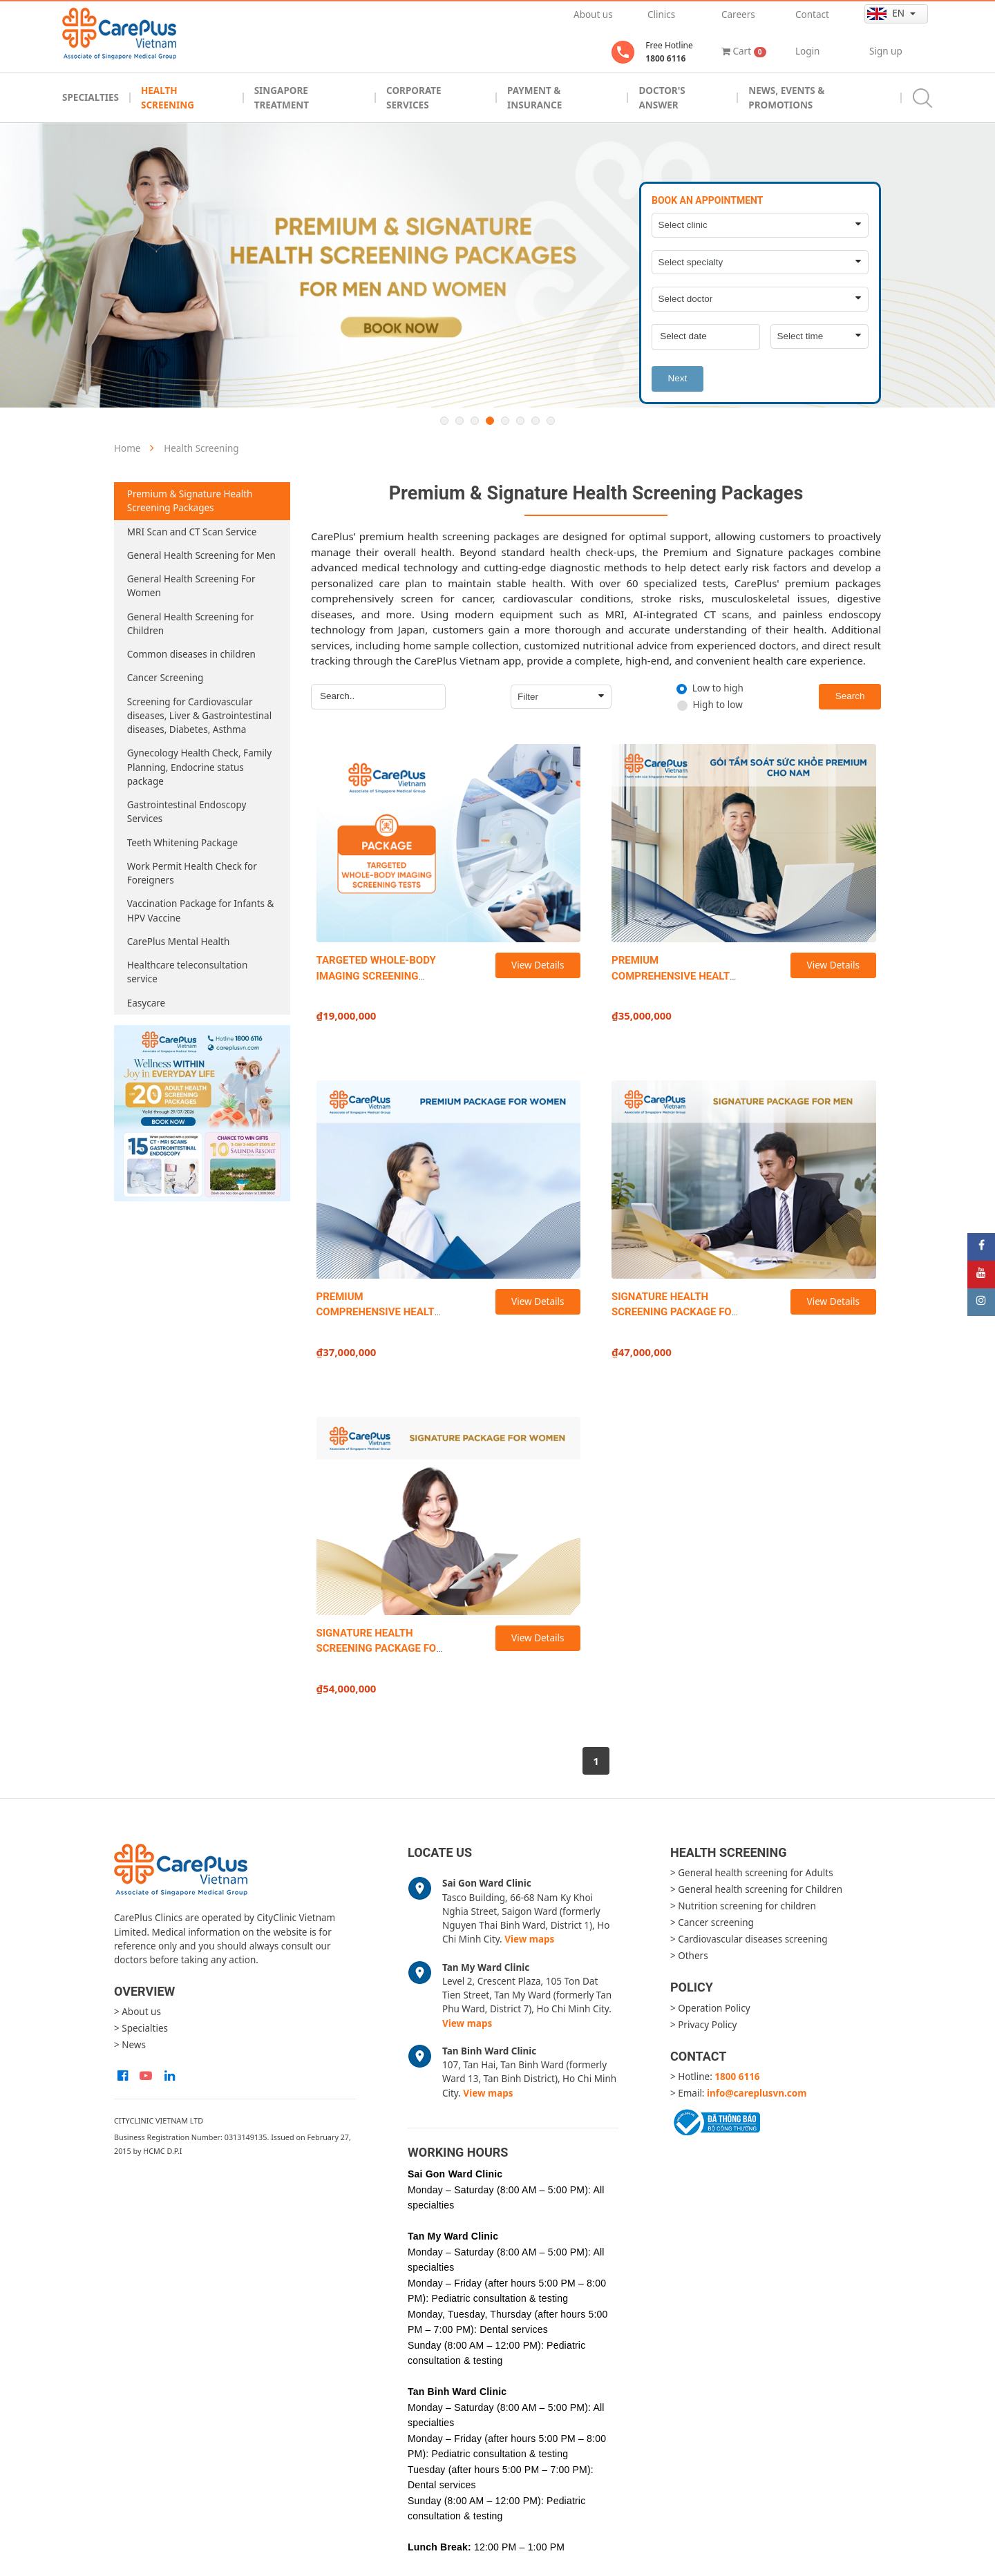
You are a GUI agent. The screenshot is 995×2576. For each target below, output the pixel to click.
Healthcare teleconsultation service (187, 972)
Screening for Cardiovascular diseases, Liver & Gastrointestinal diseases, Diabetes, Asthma (199, 716)
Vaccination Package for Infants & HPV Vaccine (200, 910)
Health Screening (167, 97)
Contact (812, 14)
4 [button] (490, 421)
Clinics (661, 14)
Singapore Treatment (281, 97)
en (887, 13)
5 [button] (505, 421)
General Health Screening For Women (191, 586)
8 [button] (551, 421)
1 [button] (444, 421)
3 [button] (475, 421)
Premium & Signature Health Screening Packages (190, 501)
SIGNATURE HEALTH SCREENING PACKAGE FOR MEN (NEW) (675, 1312)
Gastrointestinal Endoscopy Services (187, 812)
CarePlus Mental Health (178, 941)
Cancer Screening (165, 677)
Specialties (90, 97)
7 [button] (535, 421)
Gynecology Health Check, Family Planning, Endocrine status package (199, 767)
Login (807, 51)
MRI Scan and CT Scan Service (192, 532)
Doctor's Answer (661, 97)
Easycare (146, 1003)
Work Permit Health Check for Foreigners (192, 873)
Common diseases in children (191, 654)
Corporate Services (414, 97)
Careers (738, 14)
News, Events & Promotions (786, 97)
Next (677, 378)
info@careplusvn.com (756, 2093)
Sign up (885, 51)
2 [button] (459, 421)
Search (850, 696)
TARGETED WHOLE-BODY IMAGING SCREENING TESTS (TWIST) (376, 976)
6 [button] (520, 421)
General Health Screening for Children (190, 624)
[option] (497, 265)
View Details (537, 965)
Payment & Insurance (534, 97)
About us (593, 14)
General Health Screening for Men (201, 555)
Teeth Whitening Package (182, 843)
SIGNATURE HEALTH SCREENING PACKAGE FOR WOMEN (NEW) (379, 1648)
